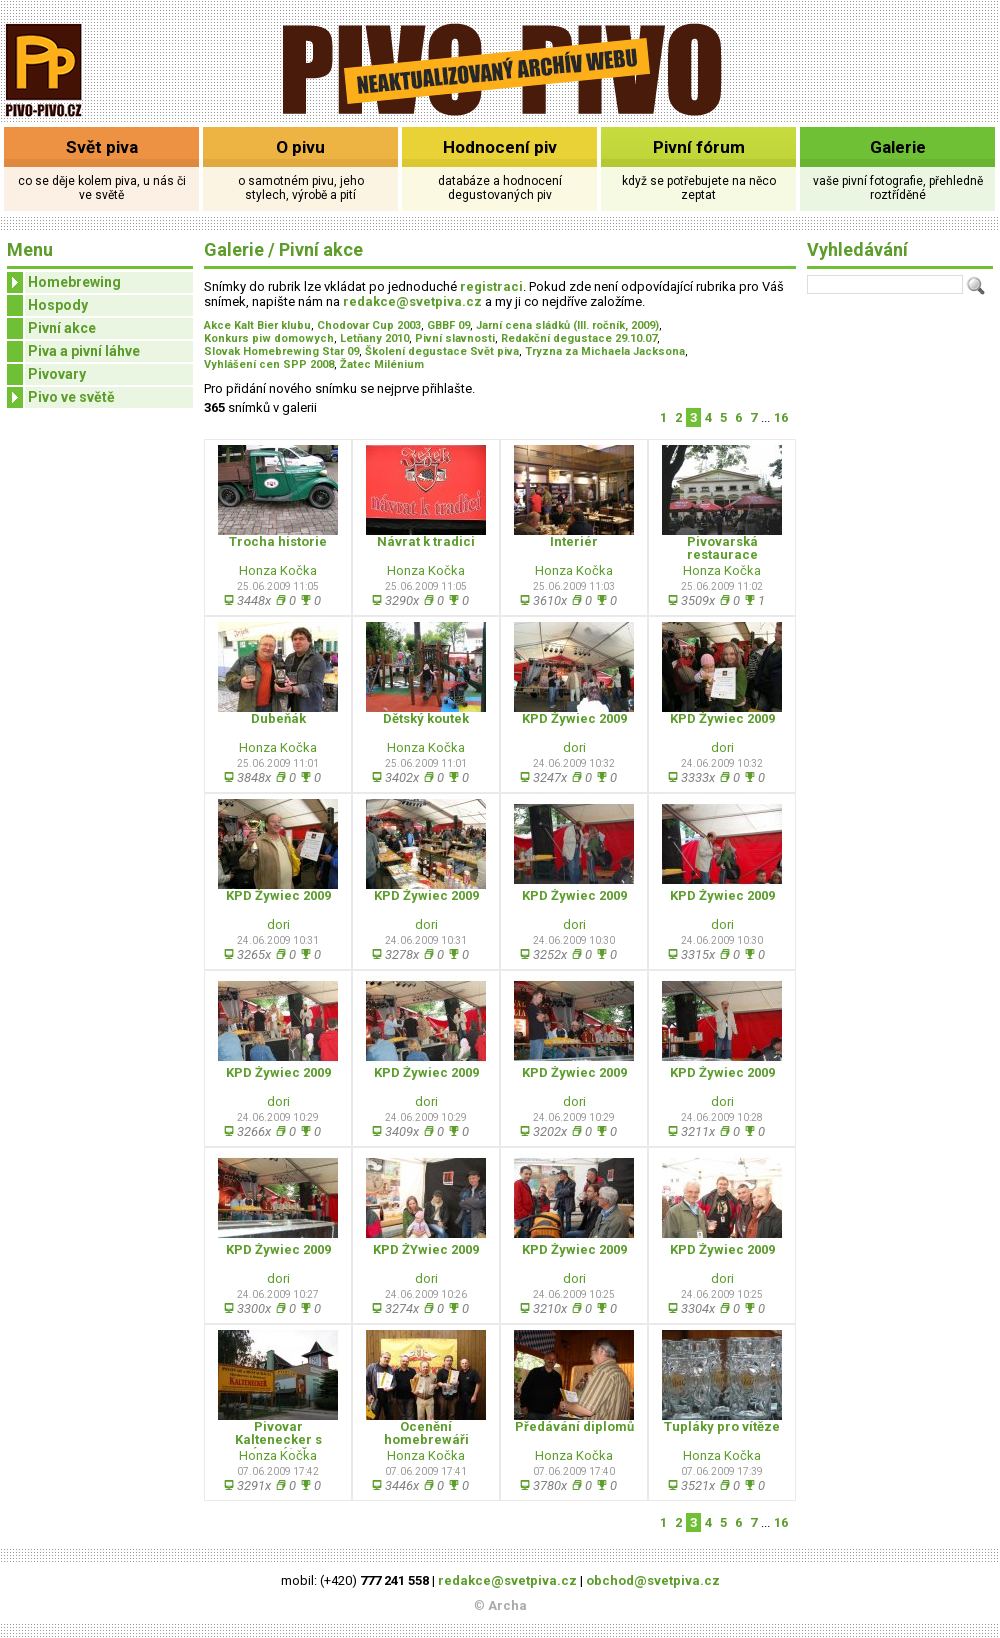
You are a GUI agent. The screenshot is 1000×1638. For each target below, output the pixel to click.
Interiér (574, 541)
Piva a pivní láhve (84, 351)
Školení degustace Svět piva (442, 351)
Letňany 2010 (374, 338)
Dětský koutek (426, 718)
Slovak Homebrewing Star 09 (281, 351)
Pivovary (57, 374)
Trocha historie (278, 541)
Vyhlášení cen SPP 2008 (269, 364)
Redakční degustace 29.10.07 (579, 338)
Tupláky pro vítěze (722, 1426)
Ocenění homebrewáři (426, 1433)
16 (781, 417)
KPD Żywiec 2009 (574, 718)
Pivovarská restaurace (722, 548)
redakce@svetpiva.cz (412, 301)
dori (574, 747)
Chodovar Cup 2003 (369, 325)
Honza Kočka (278, 570)
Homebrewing (64, 282)
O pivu (300, 147)
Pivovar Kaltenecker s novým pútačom (278, 1439)
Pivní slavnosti (455, 338)
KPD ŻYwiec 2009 (426, 1249)
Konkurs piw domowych (269, 338)
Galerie (898, 147)
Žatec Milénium (382, 364)
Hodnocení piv (500, 147)
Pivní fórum (699, 147)
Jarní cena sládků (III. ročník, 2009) (567, 325)
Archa (507, 1605)
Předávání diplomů (574, 1426)
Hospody (58, 305)
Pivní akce (62, 328)
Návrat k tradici (426, 541)
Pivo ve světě (61, 397)
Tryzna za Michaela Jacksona (605, 351)
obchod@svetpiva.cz (653, 1580)
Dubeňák (278, 718)
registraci (491, 286)
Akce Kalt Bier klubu (257, 325)
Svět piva (102, 147)
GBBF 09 (448, 325)
